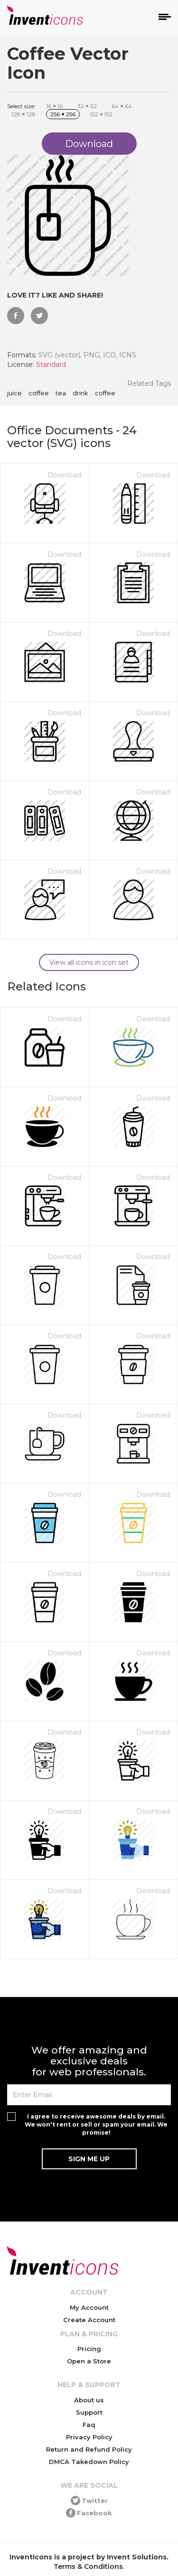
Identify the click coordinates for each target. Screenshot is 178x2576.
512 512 (101, 114)
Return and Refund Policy (89, 2449)
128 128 (23, 114)
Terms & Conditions (88, 2566)
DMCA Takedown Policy (89, 2461)
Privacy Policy (89, 2437)
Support (89, 2412)
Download (64, 475)
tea (61, 393)
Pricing (89, 2348)
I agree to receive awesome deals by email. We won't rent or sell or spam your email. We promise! (96, 2124)
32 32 (87, 106)
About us (89, 2400)
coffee (38, 393)
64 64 (122, 106)
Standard (51, 364)
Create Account (89, 2320)
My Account (89, 2307)
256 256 (62, 114)
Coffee (105, 393)
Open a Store (89, 2361)
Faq (89, 2424)
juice (14, 393)
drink (80, 393)
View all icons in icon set (89, 962)
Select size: (21, 106)
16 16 (54, 106)
